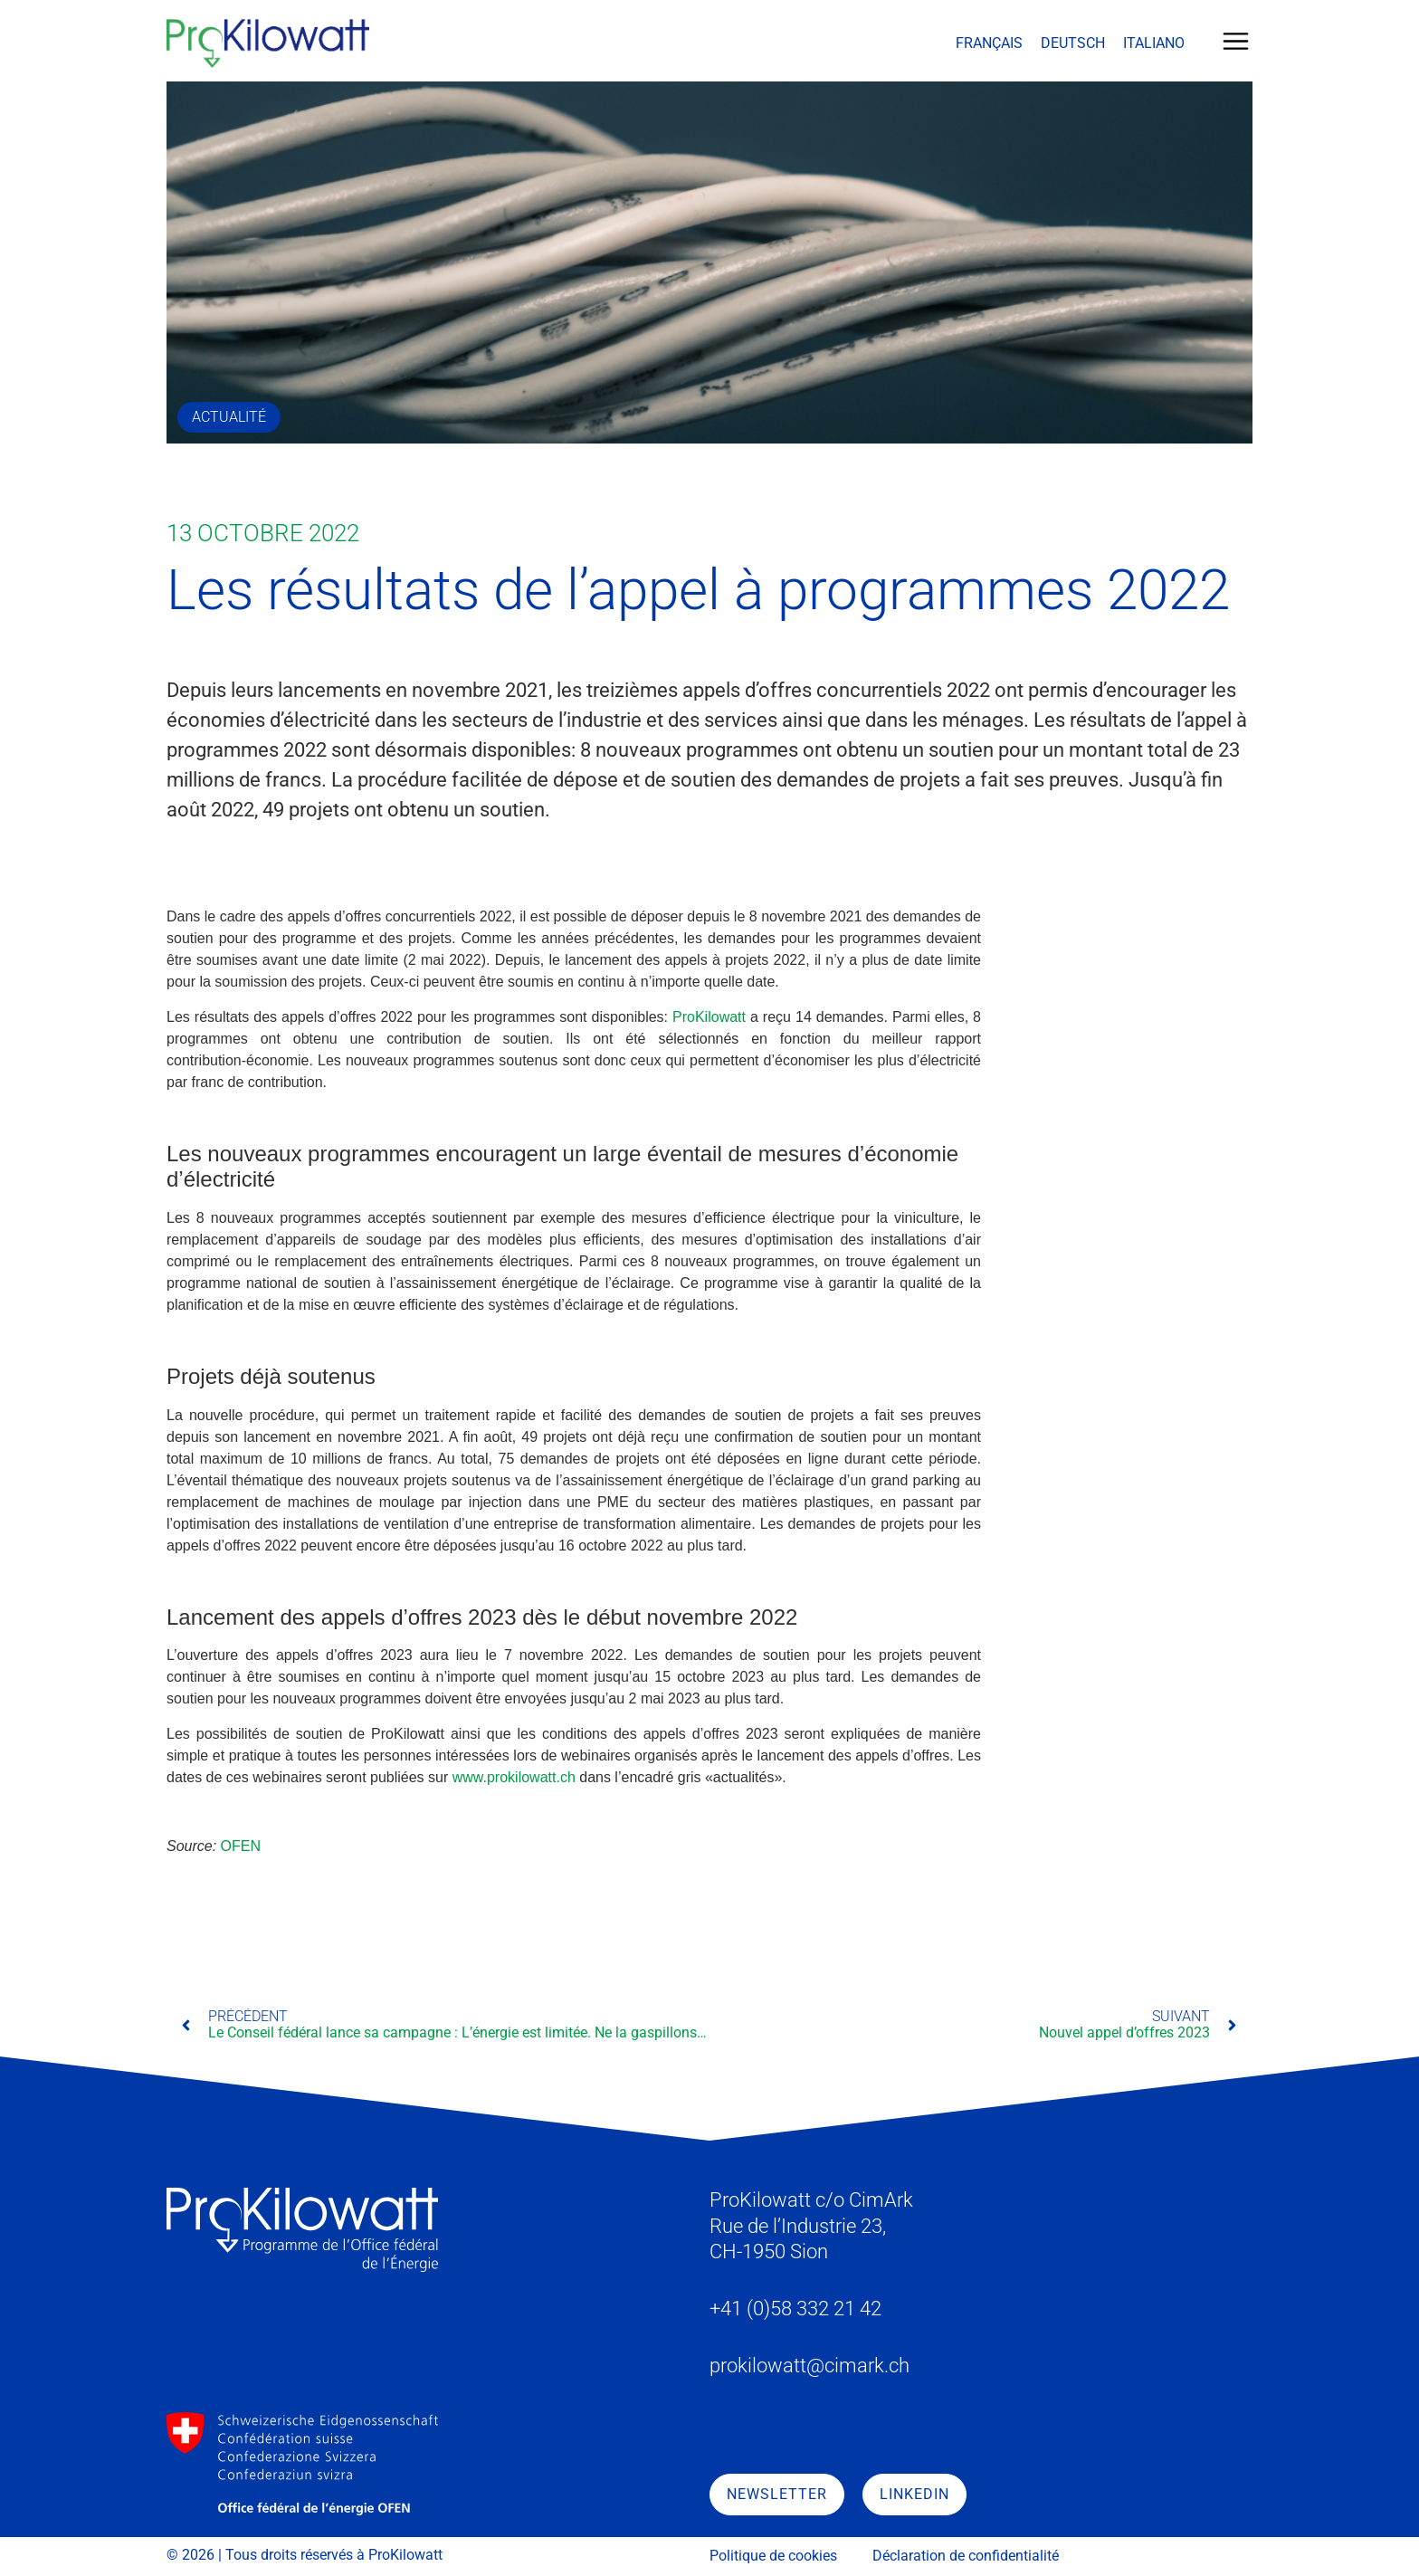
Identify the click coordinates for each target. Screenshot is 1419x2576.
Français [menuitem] (989, 43)
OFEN (241, 1846)
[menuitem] (989, 43)
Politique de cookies (773, 2555)
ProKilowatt (709, 1017)
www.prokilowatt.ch (514, 1777)
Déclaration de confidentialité (965, 2555)
